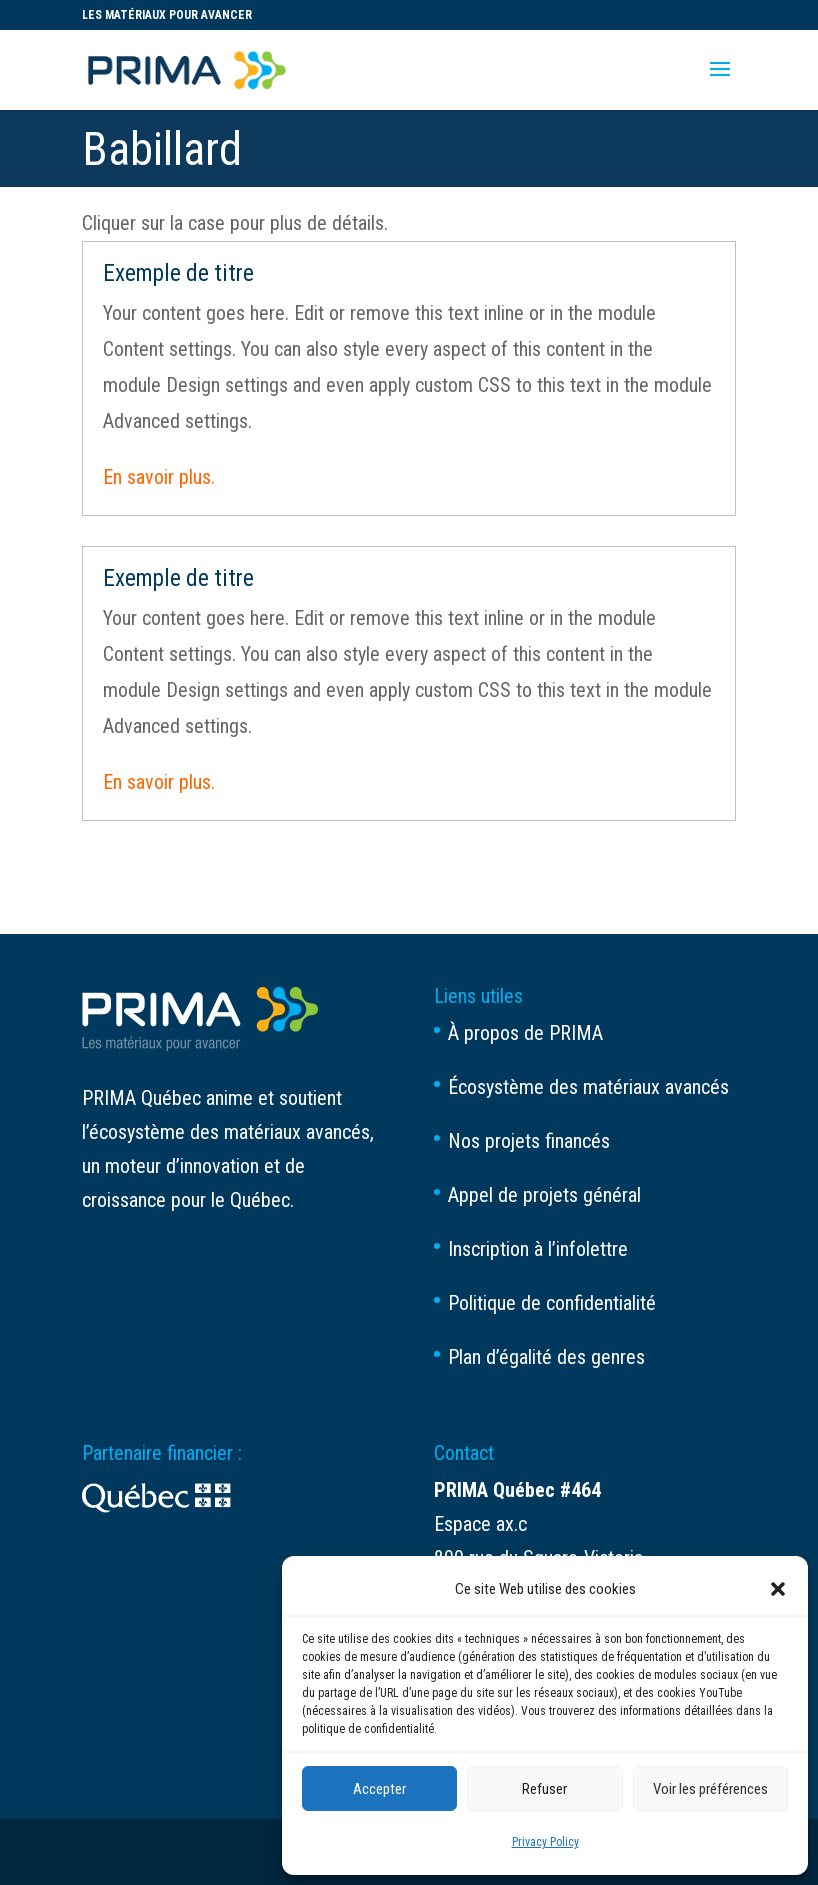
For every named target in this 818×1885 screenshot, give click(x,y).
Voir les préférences (710, 1789)
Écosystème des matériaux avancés (588, 1087)
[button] (778, 1589)
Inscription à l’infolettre (538, 1249)
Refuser (544, 1789)
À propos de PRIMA (525, 1033)
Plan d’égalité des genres (546, 1357)
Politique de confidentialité (552, 1303)
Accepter (379, 1789)
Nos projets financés (529, 1141)
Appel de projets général (544, 1195)
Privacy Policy (545, 1842)
